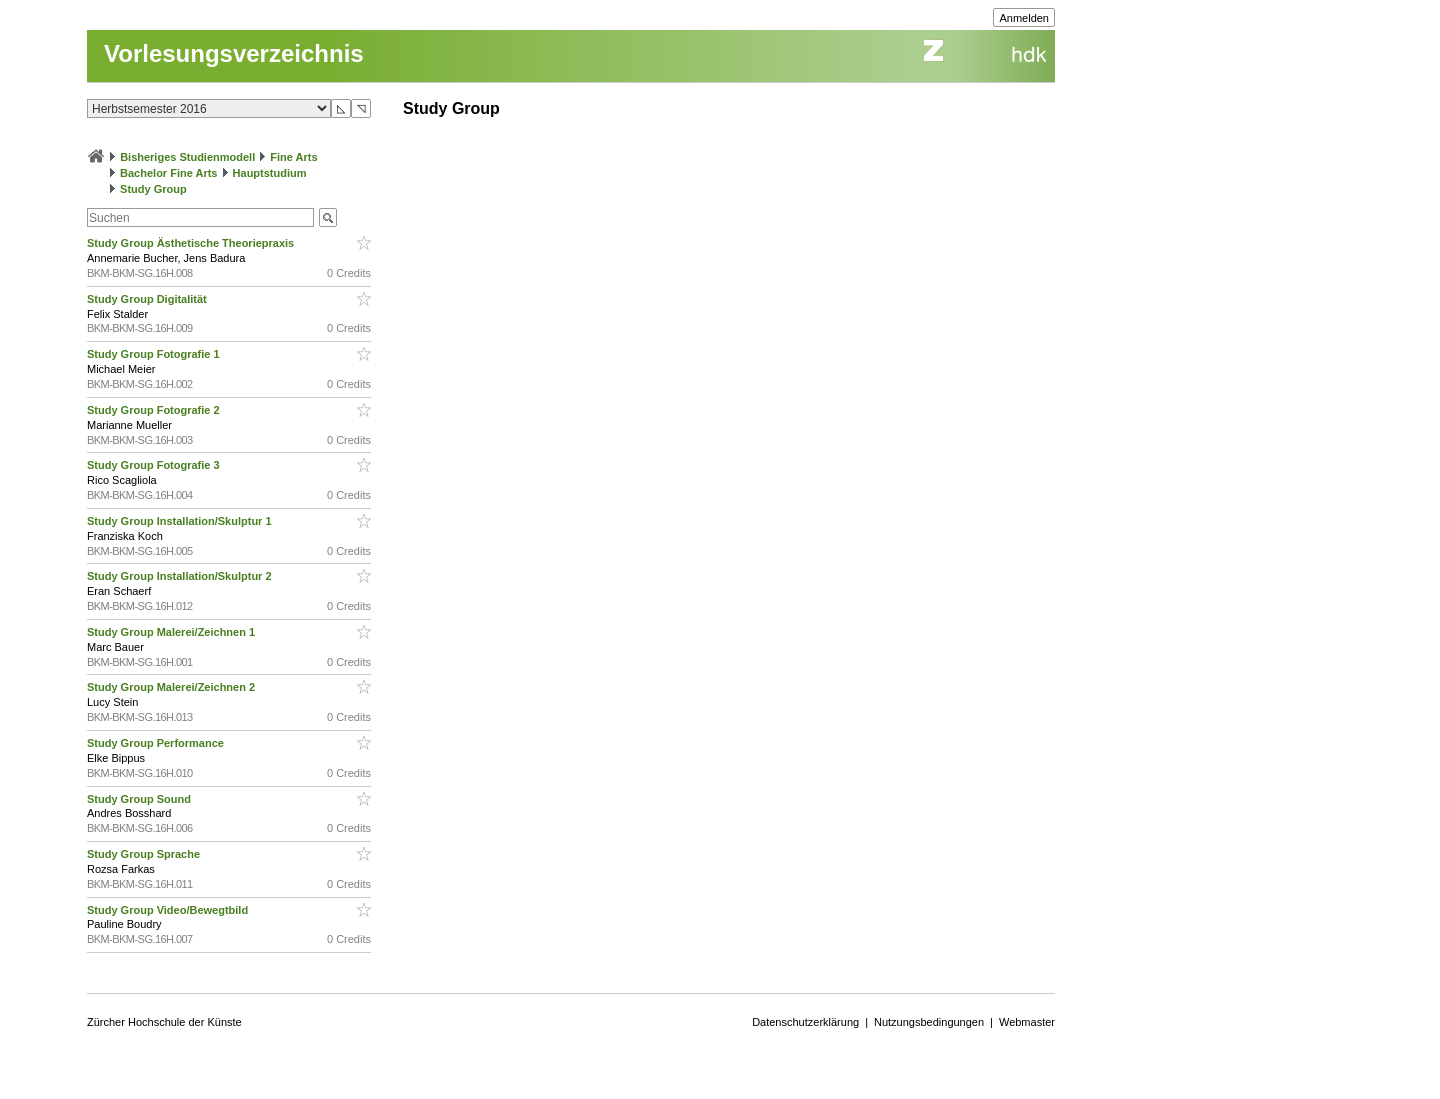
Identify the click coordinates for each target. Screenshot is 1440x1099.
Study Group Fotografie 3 (155, 465)
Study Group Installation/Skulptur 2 (181, 576)
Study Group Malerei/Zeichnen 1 (172, 632)
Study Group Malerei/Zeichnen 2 (172, 687)
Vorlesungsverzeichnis (234, 53)
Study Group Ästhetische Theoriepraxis (192, 243)
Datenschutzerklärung (805, 1022)
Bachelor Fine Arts (168, 173)
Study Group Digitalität (148, 299)
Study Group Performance (157, 743)
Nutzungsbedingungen (929, 1022)
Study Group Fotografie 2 (155, 410)
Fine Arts (293, 157)
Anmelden (1024, 18)
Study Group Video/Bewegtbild (169, 910)
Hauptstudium (270, 173)
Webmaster (1027, 1022)
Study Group (153, 189)
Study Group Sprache (145, 854)
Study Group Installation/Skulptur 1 (181, 521)
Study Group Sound (140, 799)
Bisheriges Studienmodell (187, 157)
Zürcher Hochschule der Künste (164, 1022)
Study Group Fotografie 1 (155, 354)
